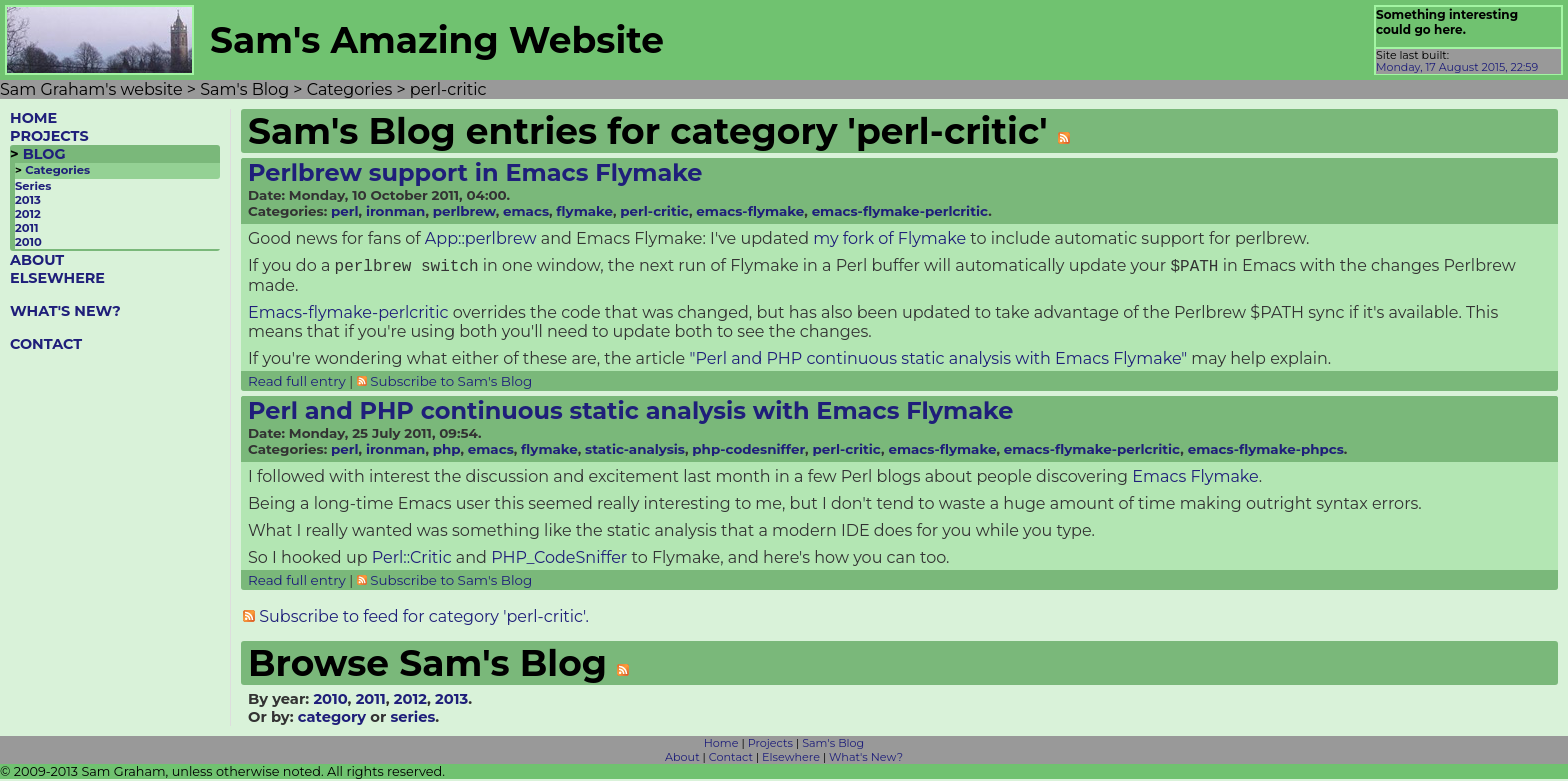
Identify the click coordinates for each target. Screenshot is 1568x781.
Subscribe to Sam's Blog (451, 383)
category (332, 719)
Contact (731, 759)
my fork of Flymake (889, 238)
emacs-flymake (750, 211)
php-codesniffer (748, 451)
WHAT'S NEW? (65, 311)
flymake (584, 211)
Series (33, 186)
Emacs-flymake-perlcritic (348, 314)
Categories (57, 170)
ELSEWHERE (57, 278)
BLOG (44, 154)
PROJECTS (49, 136)
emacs (526, 211)
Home (721, 745)
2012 (28, 214)
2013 (28, 200)
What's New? (866, 759)
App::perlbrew (481, 238)
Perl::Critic (412, 559)
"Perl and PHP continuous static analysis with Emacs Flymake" (938, 360)
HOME (33, 118)
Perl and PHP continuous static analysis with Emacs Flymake (630, 412)
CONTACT (46, 344)
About (682, 759)
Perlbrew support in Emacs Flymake (475, 172)
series (412, 719)
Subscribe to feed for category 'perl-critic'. (424, 618)
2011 (27, 228)
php (447, 451)
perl (345, 211)
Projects (770, 745)
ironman (395, 211)
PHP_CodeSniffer (559, 559)
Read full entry (297, 383)
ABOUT (37, 260)
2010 (28, 242)
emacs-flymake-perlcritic (900, 211)
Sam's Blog (833, 745)
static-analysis (635, 451)
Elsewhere (791, 759)
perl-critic (654, 211)
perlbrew (464, 211)
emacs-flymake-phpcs (1266, 451)
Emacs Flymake (1195, 478)
